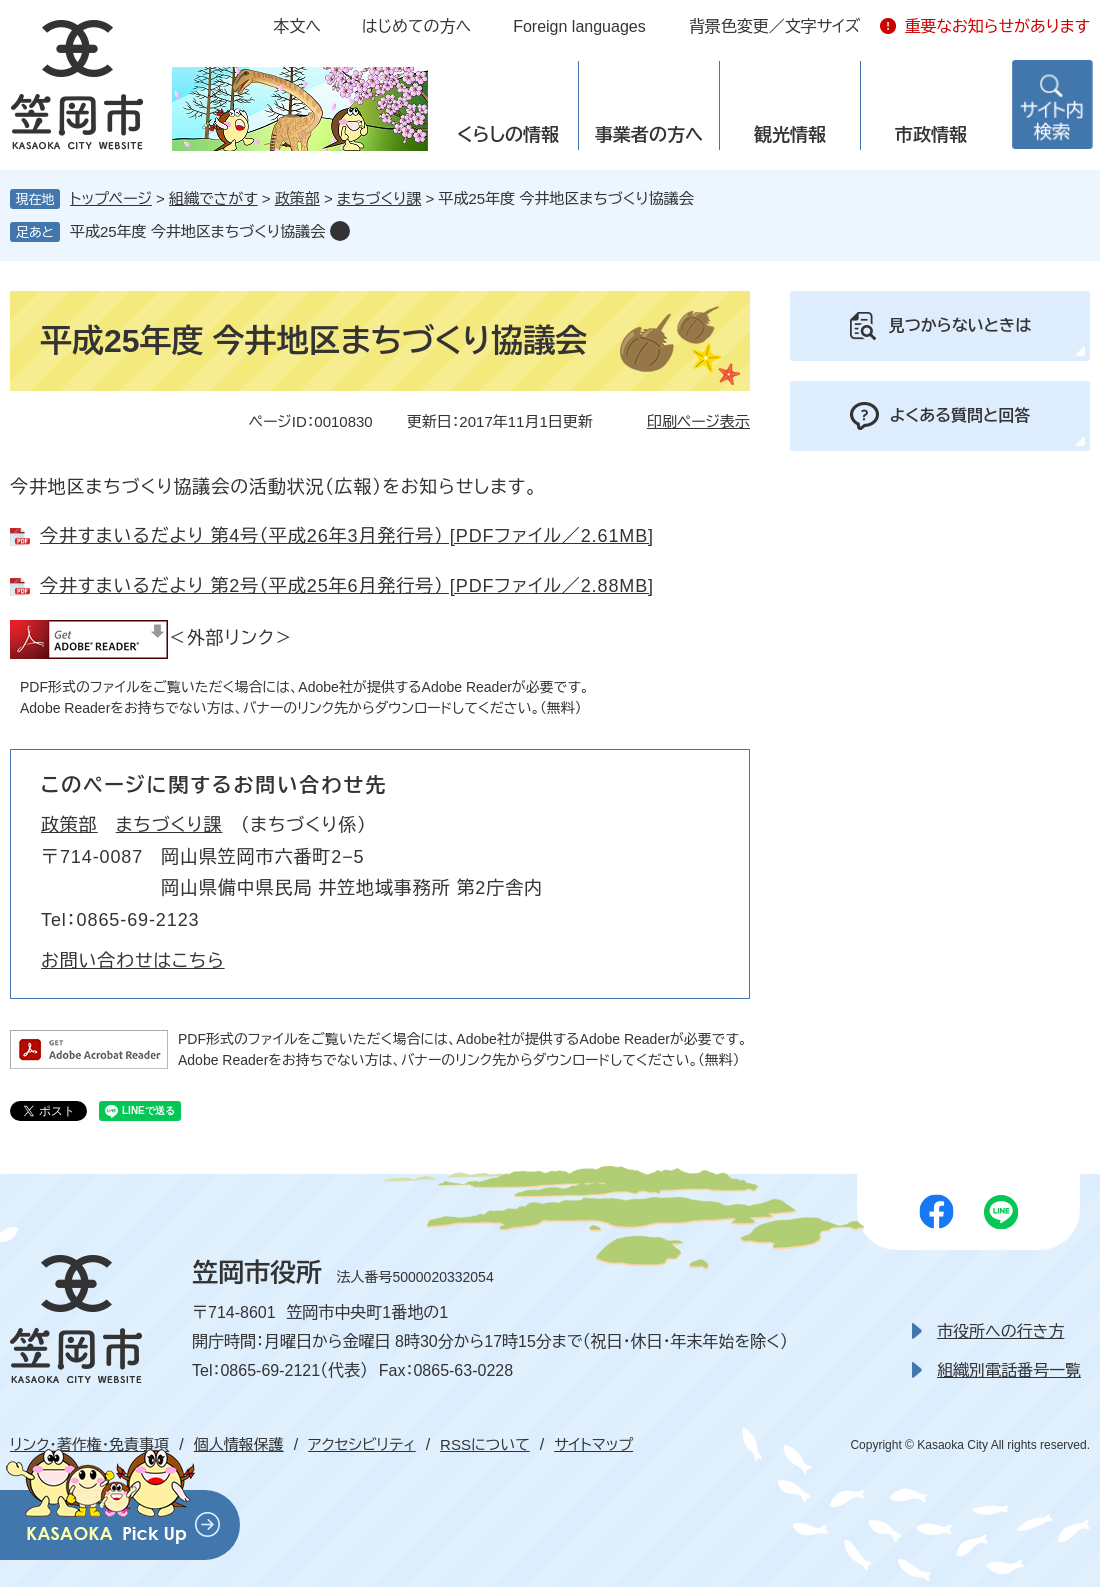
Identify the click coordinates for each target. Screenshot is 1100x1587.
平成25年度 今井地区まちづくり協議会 (197, 231)
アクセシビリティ (361, 1444)
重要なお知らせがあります (997, 26)
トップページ (111, 198)
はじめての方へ (416, 26)
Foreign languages (579, 26)
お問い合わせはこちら (133, 961)
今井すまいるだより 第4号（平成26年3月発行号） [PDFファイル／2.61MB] (347, 536)
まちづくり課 (379, 198)
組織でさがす (213, 198)
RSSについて (485, 1444)
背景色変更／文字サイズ (775, 26)
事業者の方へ (649, 135)
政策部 (297, 198)
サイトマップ (593, 1444)
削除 (340, 231)
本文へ (297, 26)
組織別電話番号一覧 (1009, 1370)
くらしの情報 (508, 135)
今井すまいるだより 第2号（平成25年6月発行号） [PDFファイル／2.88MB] (347, 586)
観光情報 (790, 135)
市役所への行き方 (1000, 1331)
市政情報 (931, 135)
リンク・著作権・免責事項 (89, 1444)
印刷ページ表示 (698, 421)
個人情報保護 (239, 1444)
